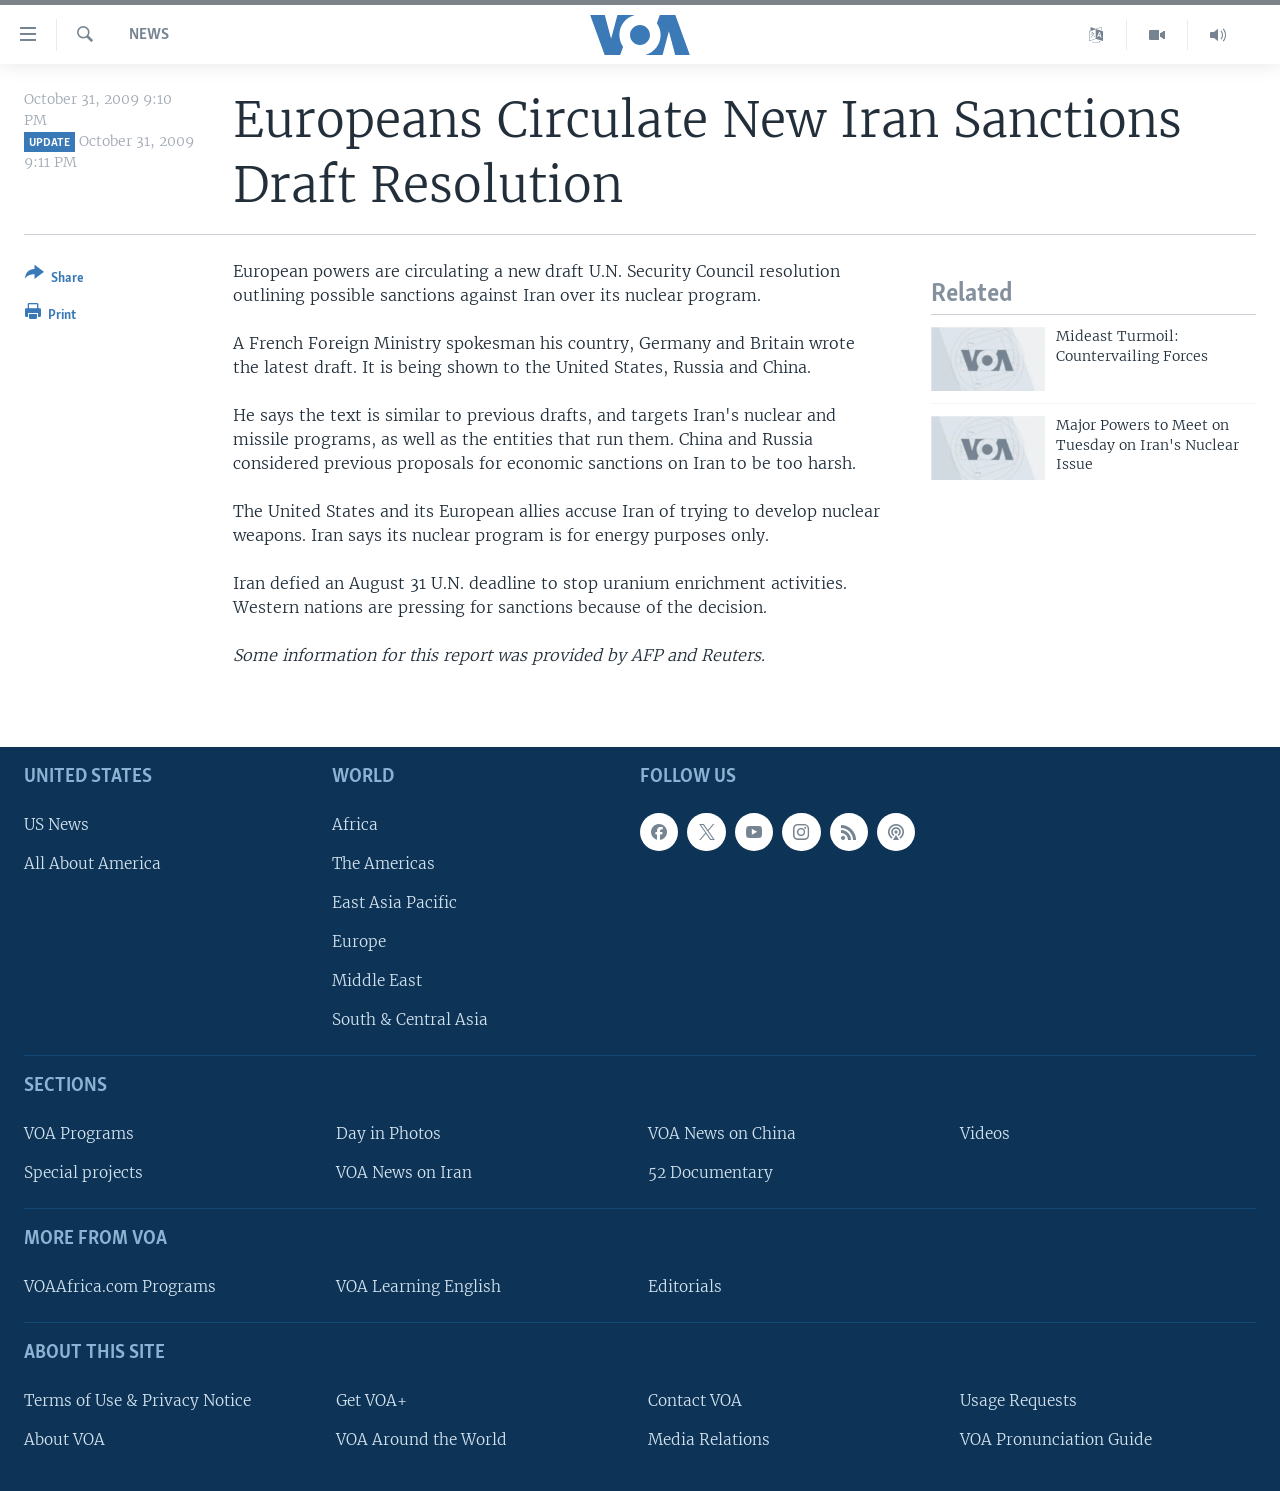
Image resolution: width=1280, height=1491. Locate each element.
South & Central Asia (410, 1019)
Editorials (685, 1286)
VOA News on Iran (404, 1172)
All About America (92, 862)
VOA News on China (722, 1133)
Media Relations (709, 1438)
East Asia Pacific (394, 902)
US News (56, 823)
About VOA (64, 1438)
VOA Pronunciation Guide (1056, 1438)
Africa (355, 823)
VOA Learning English (418, 1286)
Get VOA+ (371, 1399)
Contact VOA (695, 1399)
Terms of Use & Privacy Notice (137, 1399)
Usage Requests (1018, 1399)
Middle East (377, 980)
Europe (359, 941)
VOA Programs (79, 1133)
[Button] (54, 279)
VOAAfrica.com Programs (120, 1286)
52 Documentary (710, 1172)
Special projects (83, 1172)
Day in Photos (388, 1133)
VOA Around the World (421, 1438)
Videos (985, 1133)
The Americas (383, 862)
